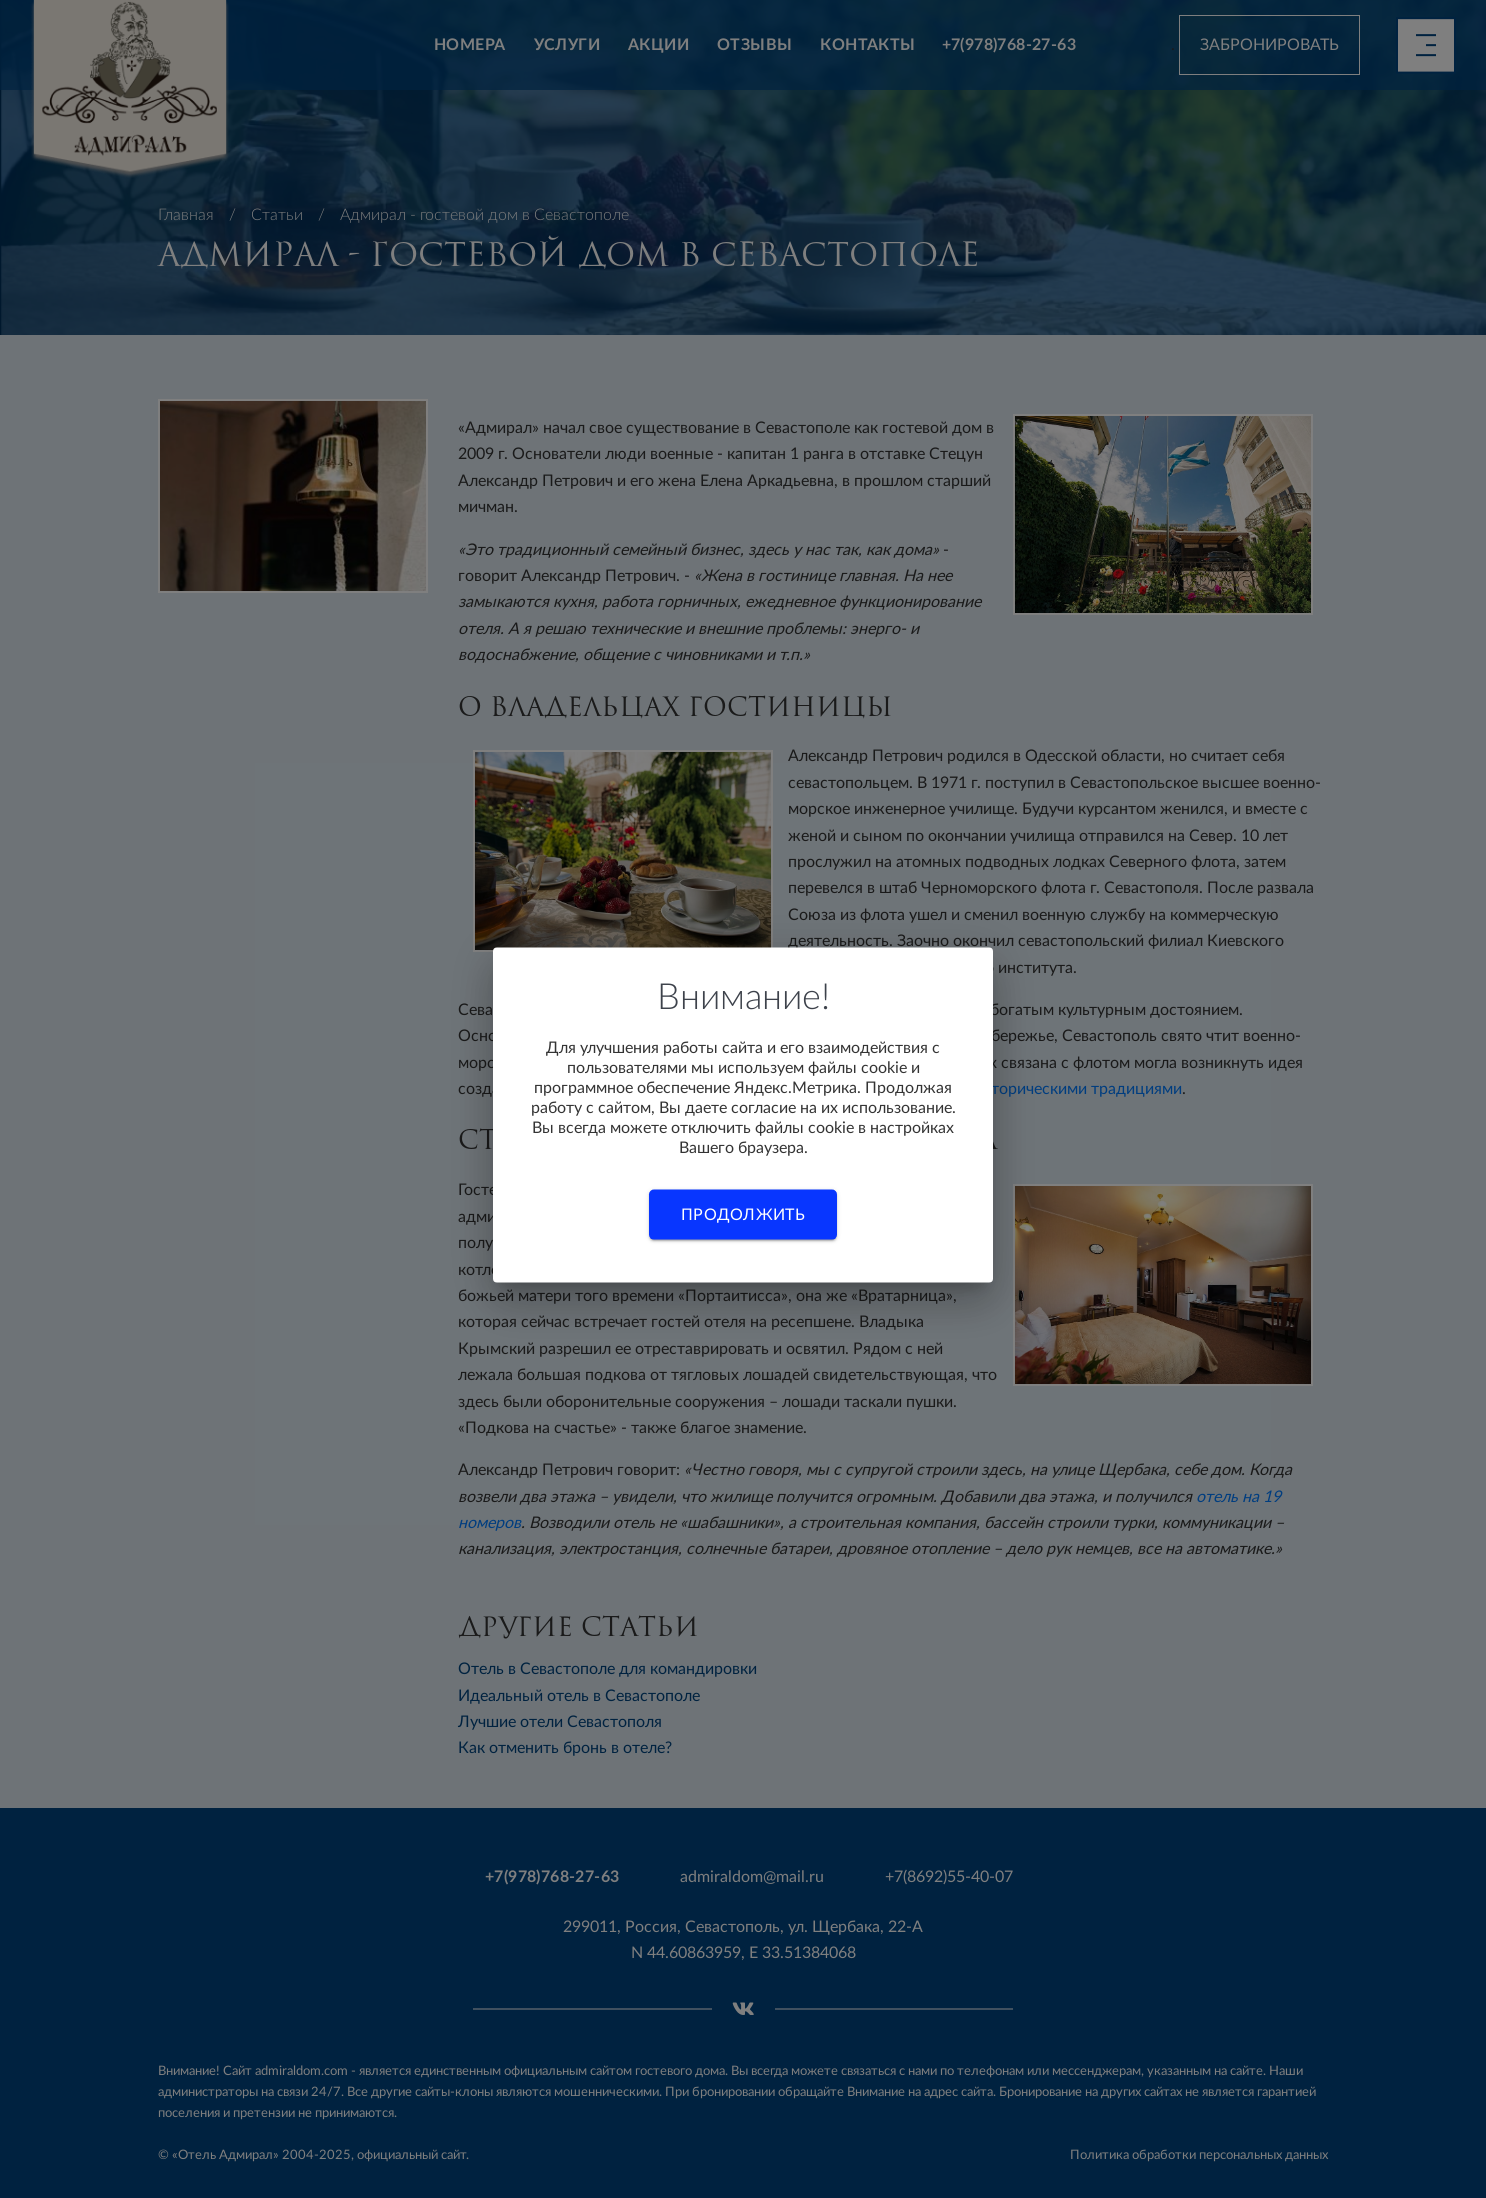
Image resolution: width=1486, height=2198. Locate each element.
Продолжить (743, 1215)
